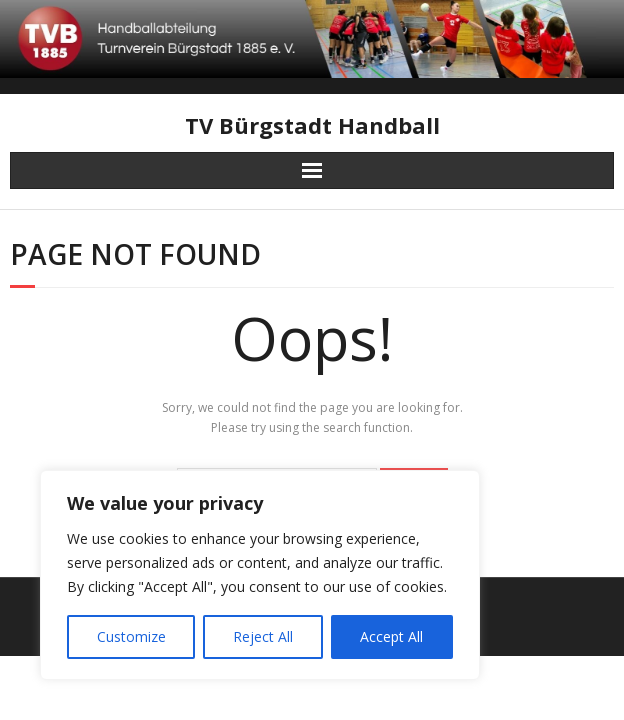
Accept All (391, 636)
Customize (131, 636)
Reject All (263, 636)
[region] (260, 575)
